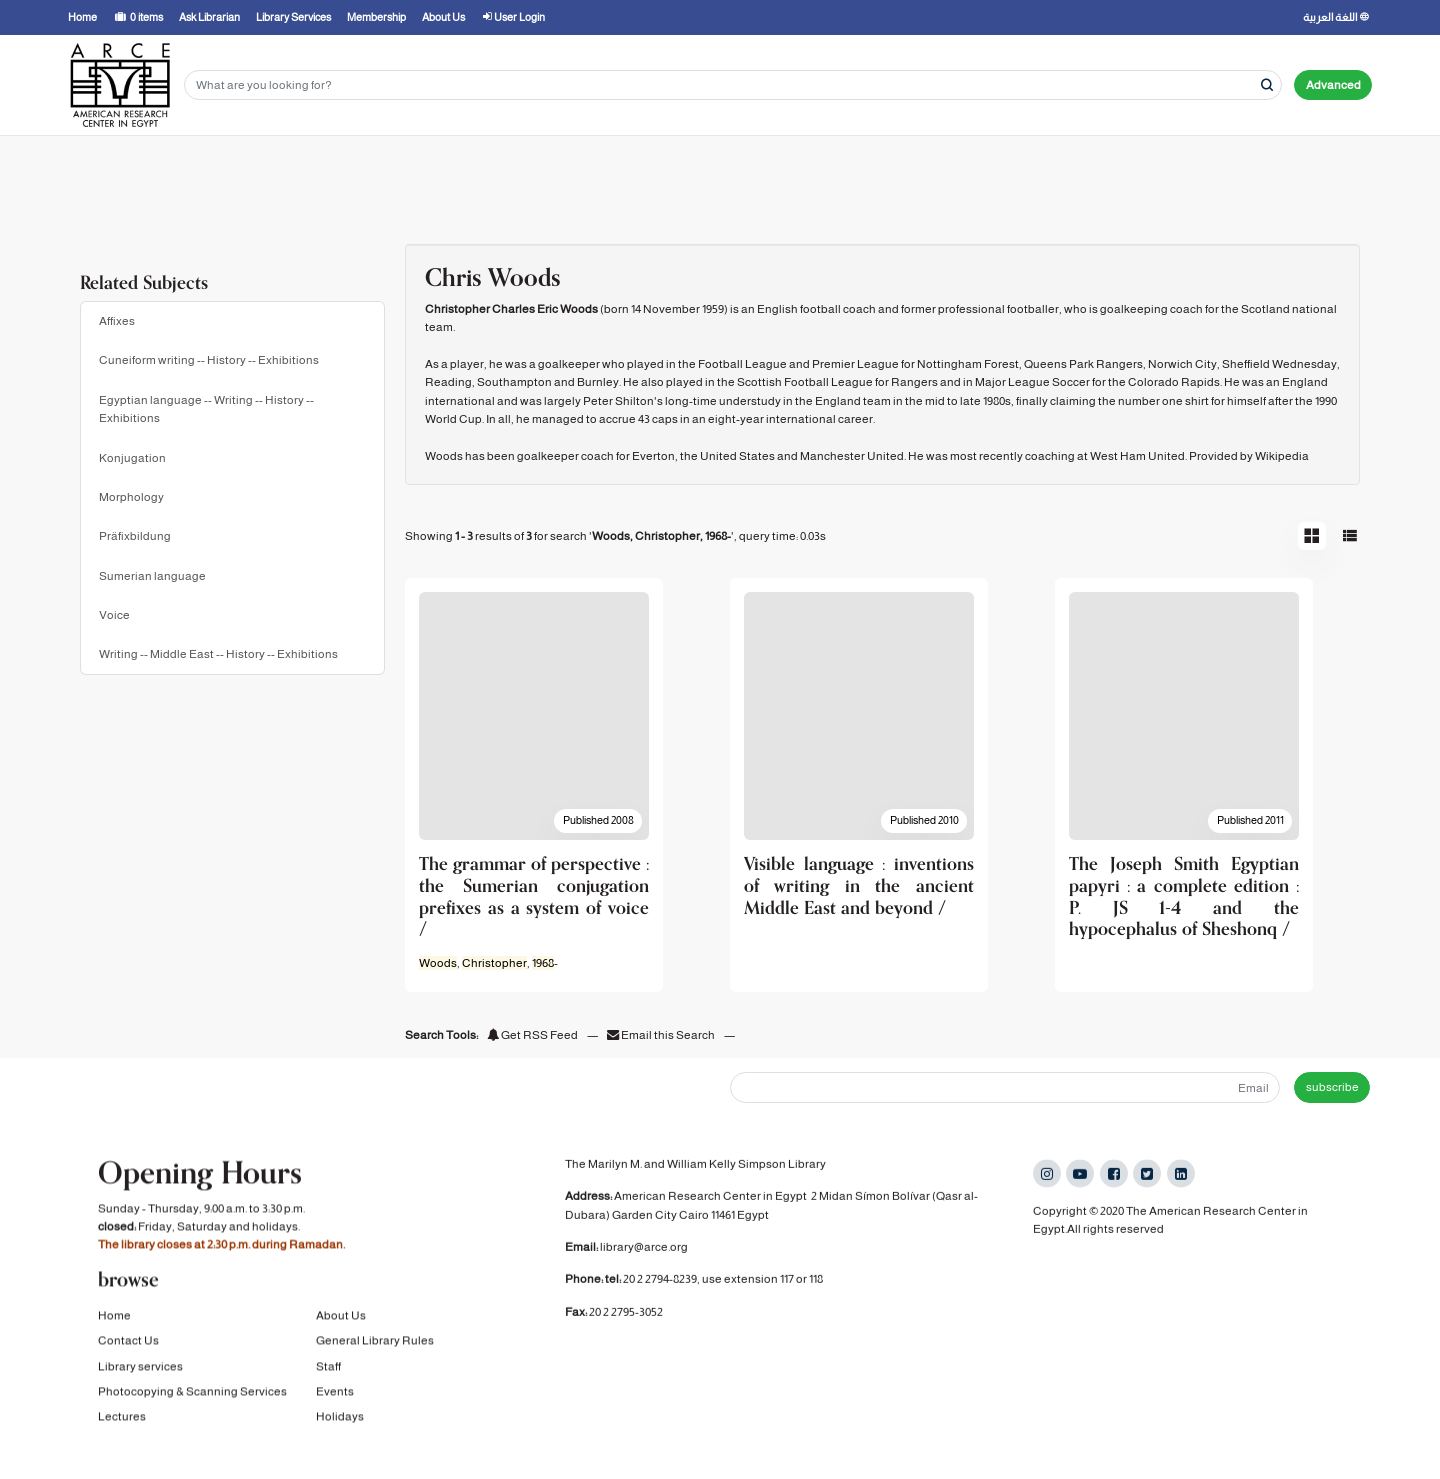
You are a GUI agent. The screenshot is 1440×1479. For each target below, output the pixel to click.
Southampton (514, 382)
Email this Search (662, 1035)
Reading (448, 382)
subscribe (1332, 1087)
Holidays (340, 1421)
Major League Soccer (1032, 382)
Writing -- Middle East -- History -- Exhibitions (218, 654)
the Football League (732, 364)
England (1305, 382)
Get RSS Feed (532, 1035)
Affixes (117, 321)
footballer (1033, 309)
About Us (341, 1319)
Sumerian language (152, 576)
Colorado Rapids (1174, 382)
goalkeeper (569, 364)
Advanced (1333, 85)
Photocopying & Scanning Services (192, 1395)
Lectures (122, 1421)
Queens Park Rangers (1083, 364)
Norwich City (1182, 364)
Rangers (914, 382)
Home (114, 1319)
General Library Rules (375, 1345)
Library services (140, 1370)
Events (335, 1395)
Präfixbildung (135, 536)
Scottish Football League (805, 382)
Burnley (598, 382)
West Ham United (1137, 456)
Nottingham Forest (968, 364)
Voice (114, 615)
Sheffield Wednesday (1279, 364)
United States (737, 456)
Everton (653, 456)
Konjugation (132, 458)
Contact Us (128, 1345)
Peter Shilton (618, 401)
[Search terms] (733, 85)
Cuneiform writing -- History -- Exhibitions (209, 360)
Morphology (131, 497)
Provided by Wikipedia (1249, 456)
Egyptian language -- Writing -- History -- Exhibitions (206, 409)
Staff (328, 1370)
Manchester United (852, 456)
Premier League (855, 364)
